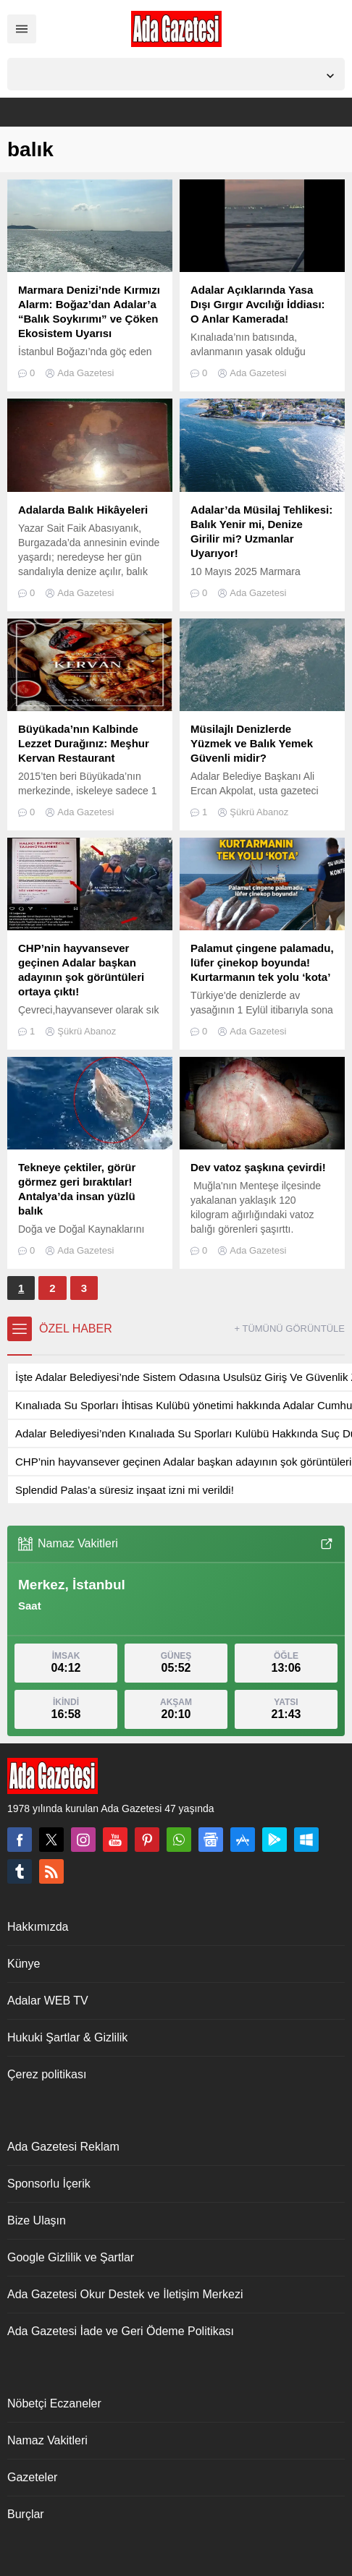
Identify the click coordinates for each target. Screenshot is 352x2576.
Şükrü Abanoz (259, 812)
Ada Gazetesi (85, 372)
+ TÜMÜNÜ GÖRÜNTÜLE (289, 1328)
